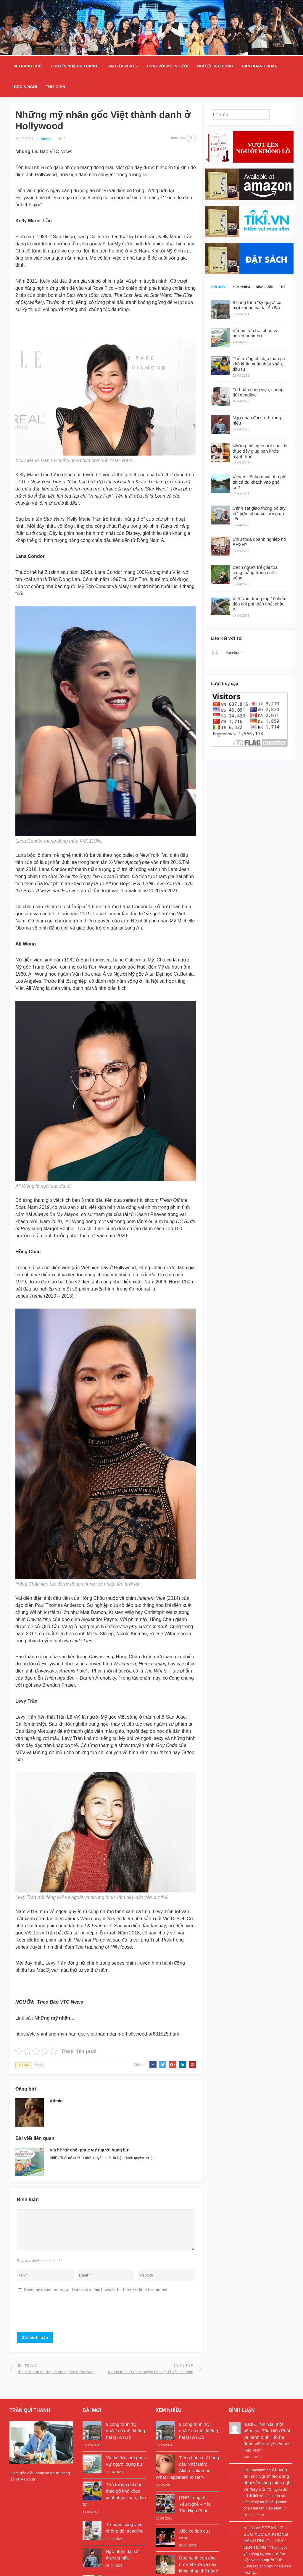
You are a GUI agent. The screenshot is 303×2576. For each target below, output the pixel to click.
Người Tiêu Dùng (215, 66)
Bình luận (265, 287)
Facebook (234, 652)
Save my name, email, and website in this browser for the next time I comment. (96, 2289)
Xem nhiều (241, 287)
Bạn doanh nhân (260, 66)
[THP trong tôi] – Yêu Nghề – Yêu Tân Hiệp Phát (195, 2504)
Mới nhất (219, 287)
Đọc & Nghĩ (25, 87)
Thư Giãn (55, 87)
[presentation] (62, 2314)
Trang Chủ (28, 66)
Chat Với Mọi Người (167, 66)
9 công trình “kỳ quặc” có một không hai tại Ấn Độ (125, 2431)
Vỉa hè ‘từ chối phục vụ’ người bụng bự (89, 2150)
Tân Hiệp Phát (120, 66)
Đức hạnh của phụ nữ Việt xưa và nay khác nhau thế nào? (198, 2564)
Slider (39, 2065)
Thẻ (282, 287)
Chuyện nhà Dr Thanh (74, 66)
